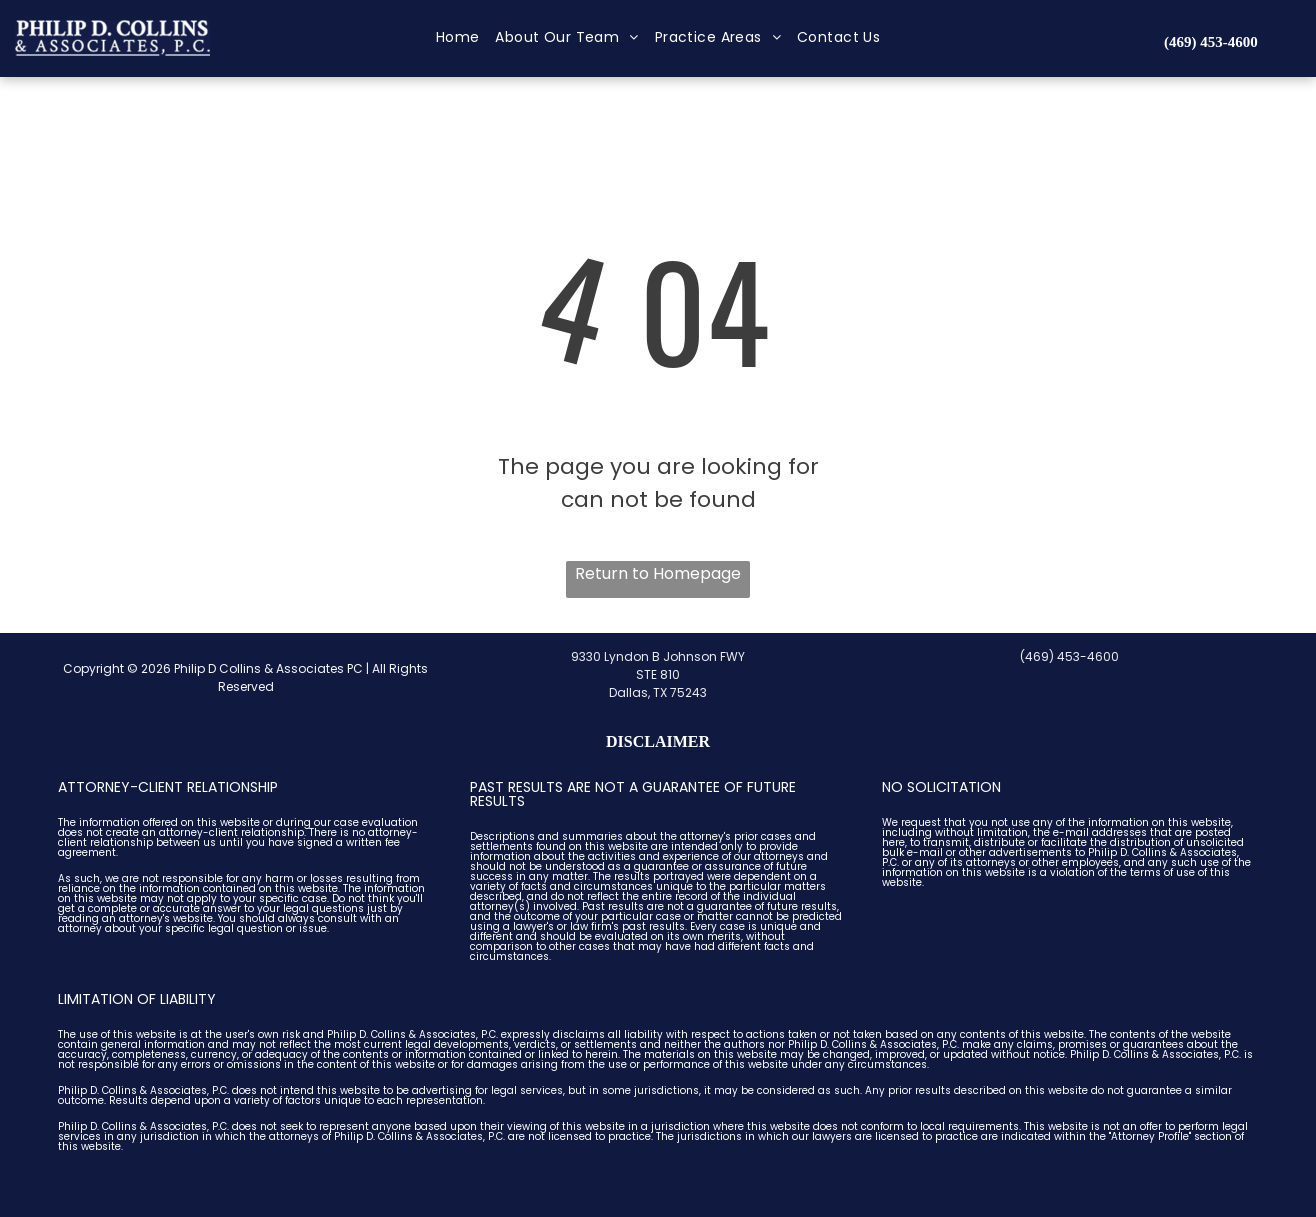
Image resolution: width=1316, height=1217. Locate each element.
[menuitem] (458, 37)
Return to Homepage (658, 573)
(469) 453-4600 (1069, 656)
